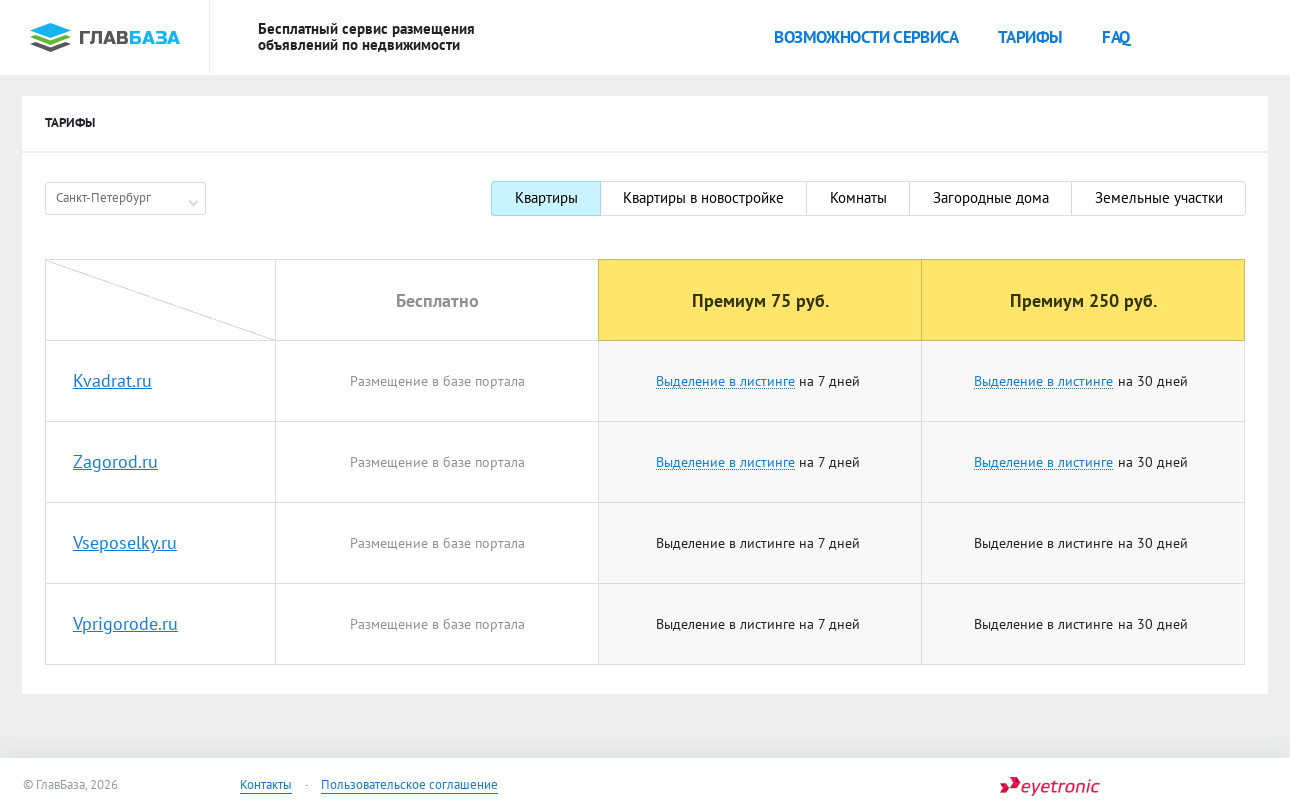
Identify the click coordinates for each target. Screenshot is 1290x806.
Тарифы (1030, 37)
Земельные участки (1159, 197)
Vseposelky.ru (125, 543)
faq (1115, 37)
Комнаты (858, 197)
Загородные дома (991, 197)
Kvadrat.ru (112, 381)
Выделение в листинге (725, 381)
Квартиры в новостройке (703, 197)
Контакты (266, 784)
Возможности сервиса (866, 37)
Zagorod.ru (115, 462)
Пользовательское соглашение (409, 784)
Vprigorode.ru (125, 624)
